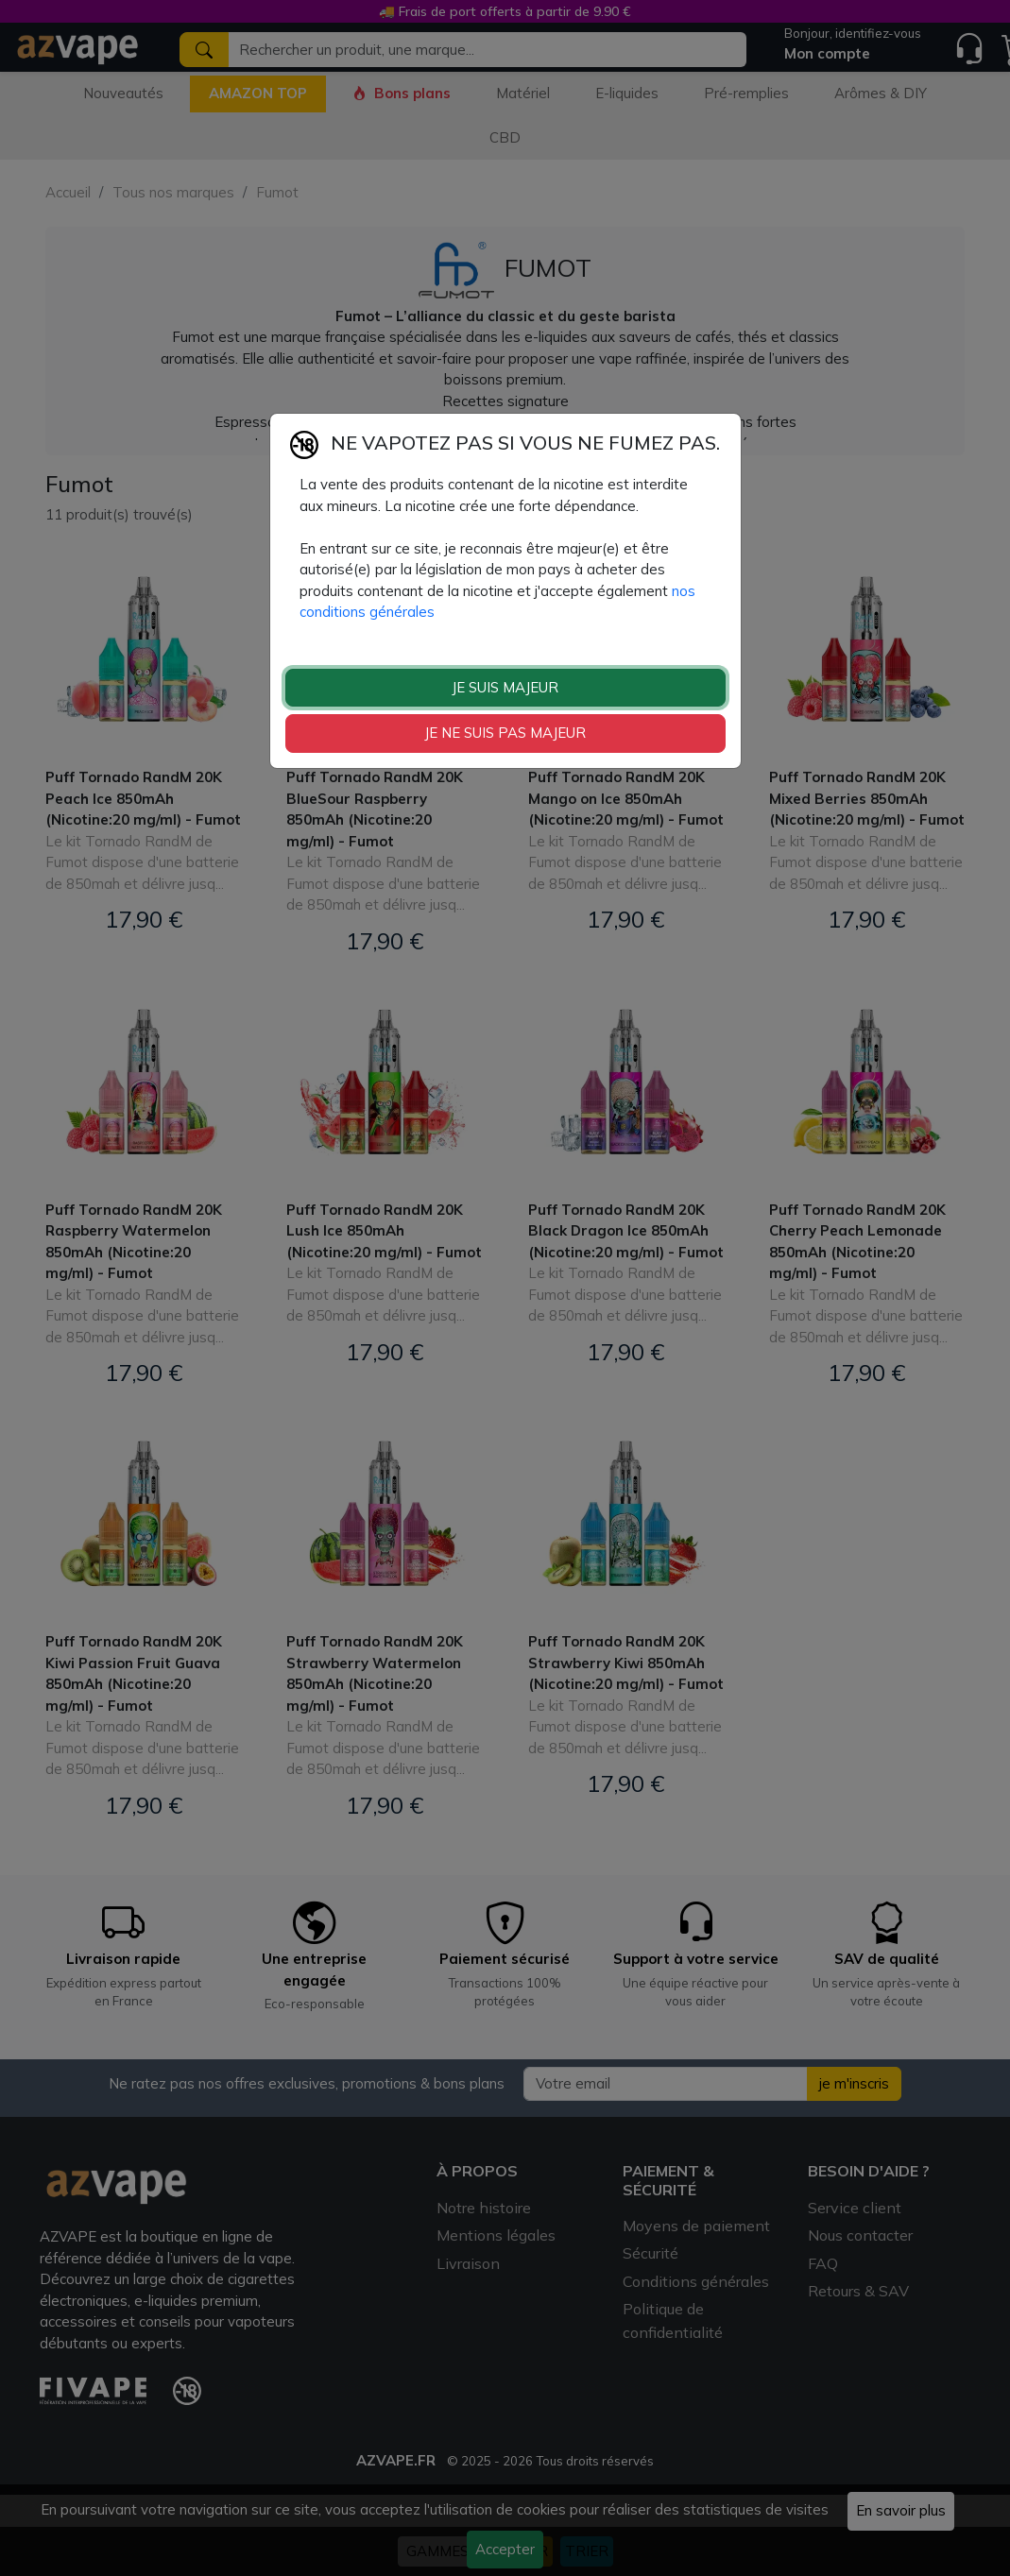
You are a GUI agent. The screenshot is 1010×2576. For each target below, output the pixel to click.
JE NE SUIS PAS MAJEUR (505, 733)
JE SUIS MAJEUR (505, 687)
